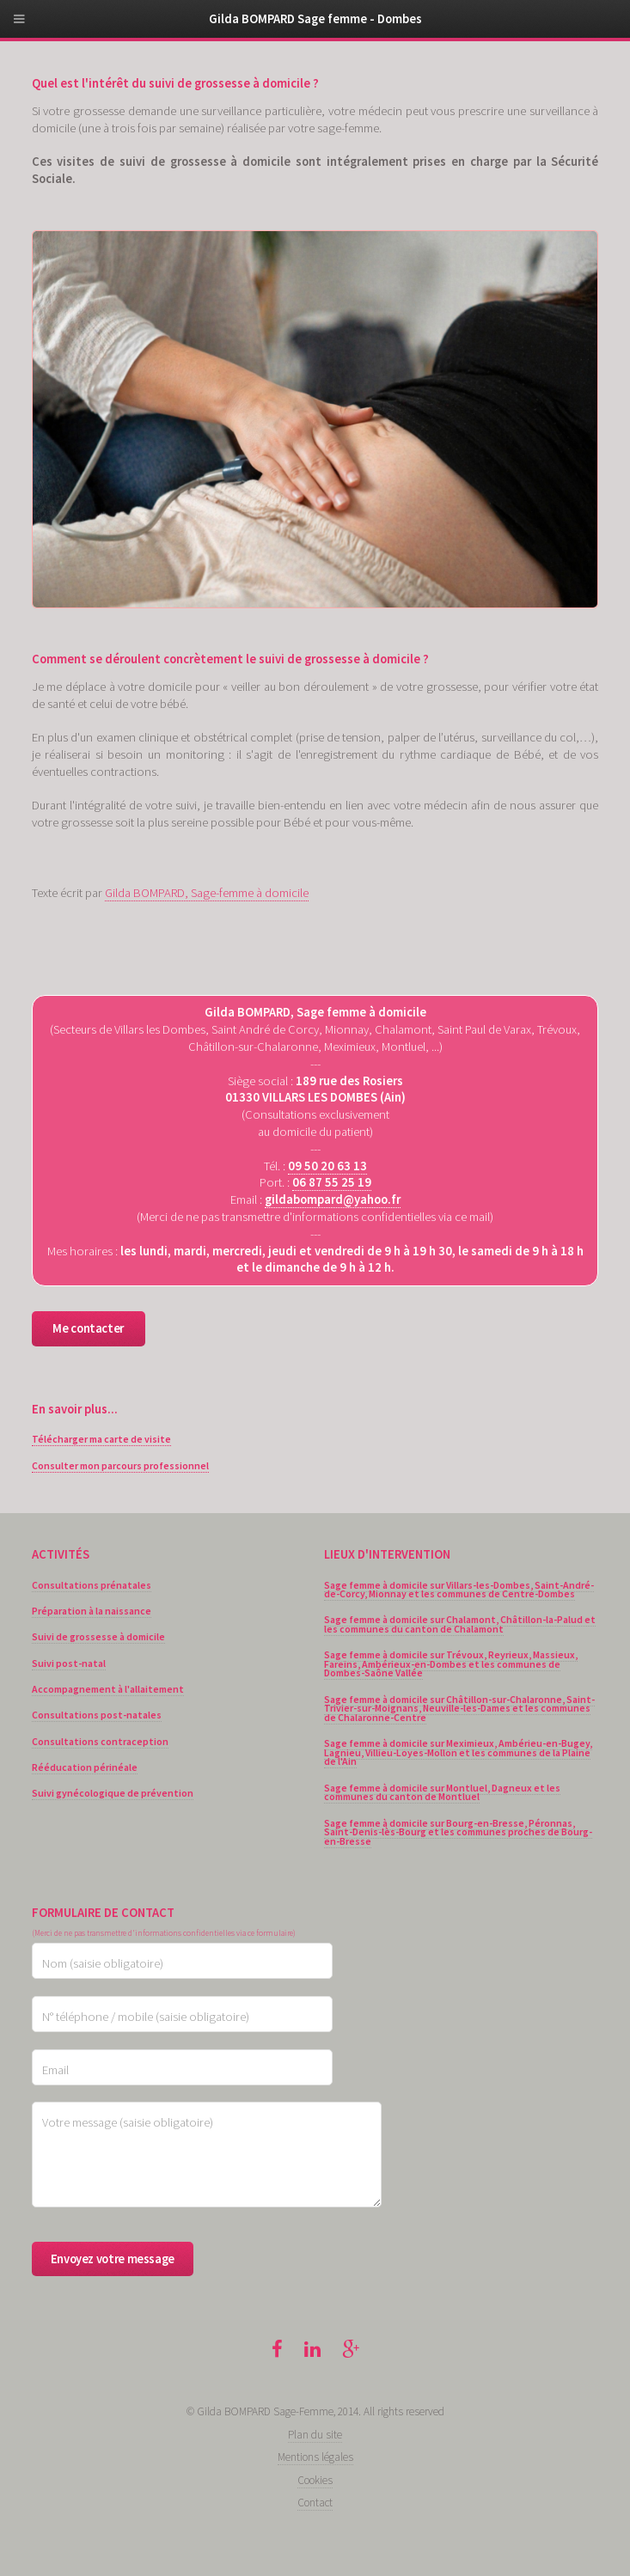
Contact (315, 2502)
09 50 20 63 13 (327, 1166)
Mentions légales (315, 2457)
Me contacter (88, 1328)
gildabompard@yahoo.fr (333, 1199)
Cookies (315, 2480)
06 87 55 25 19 (331, 1182)
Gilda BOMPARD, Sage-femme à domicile (207, 892)
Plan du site (315, 2434)
